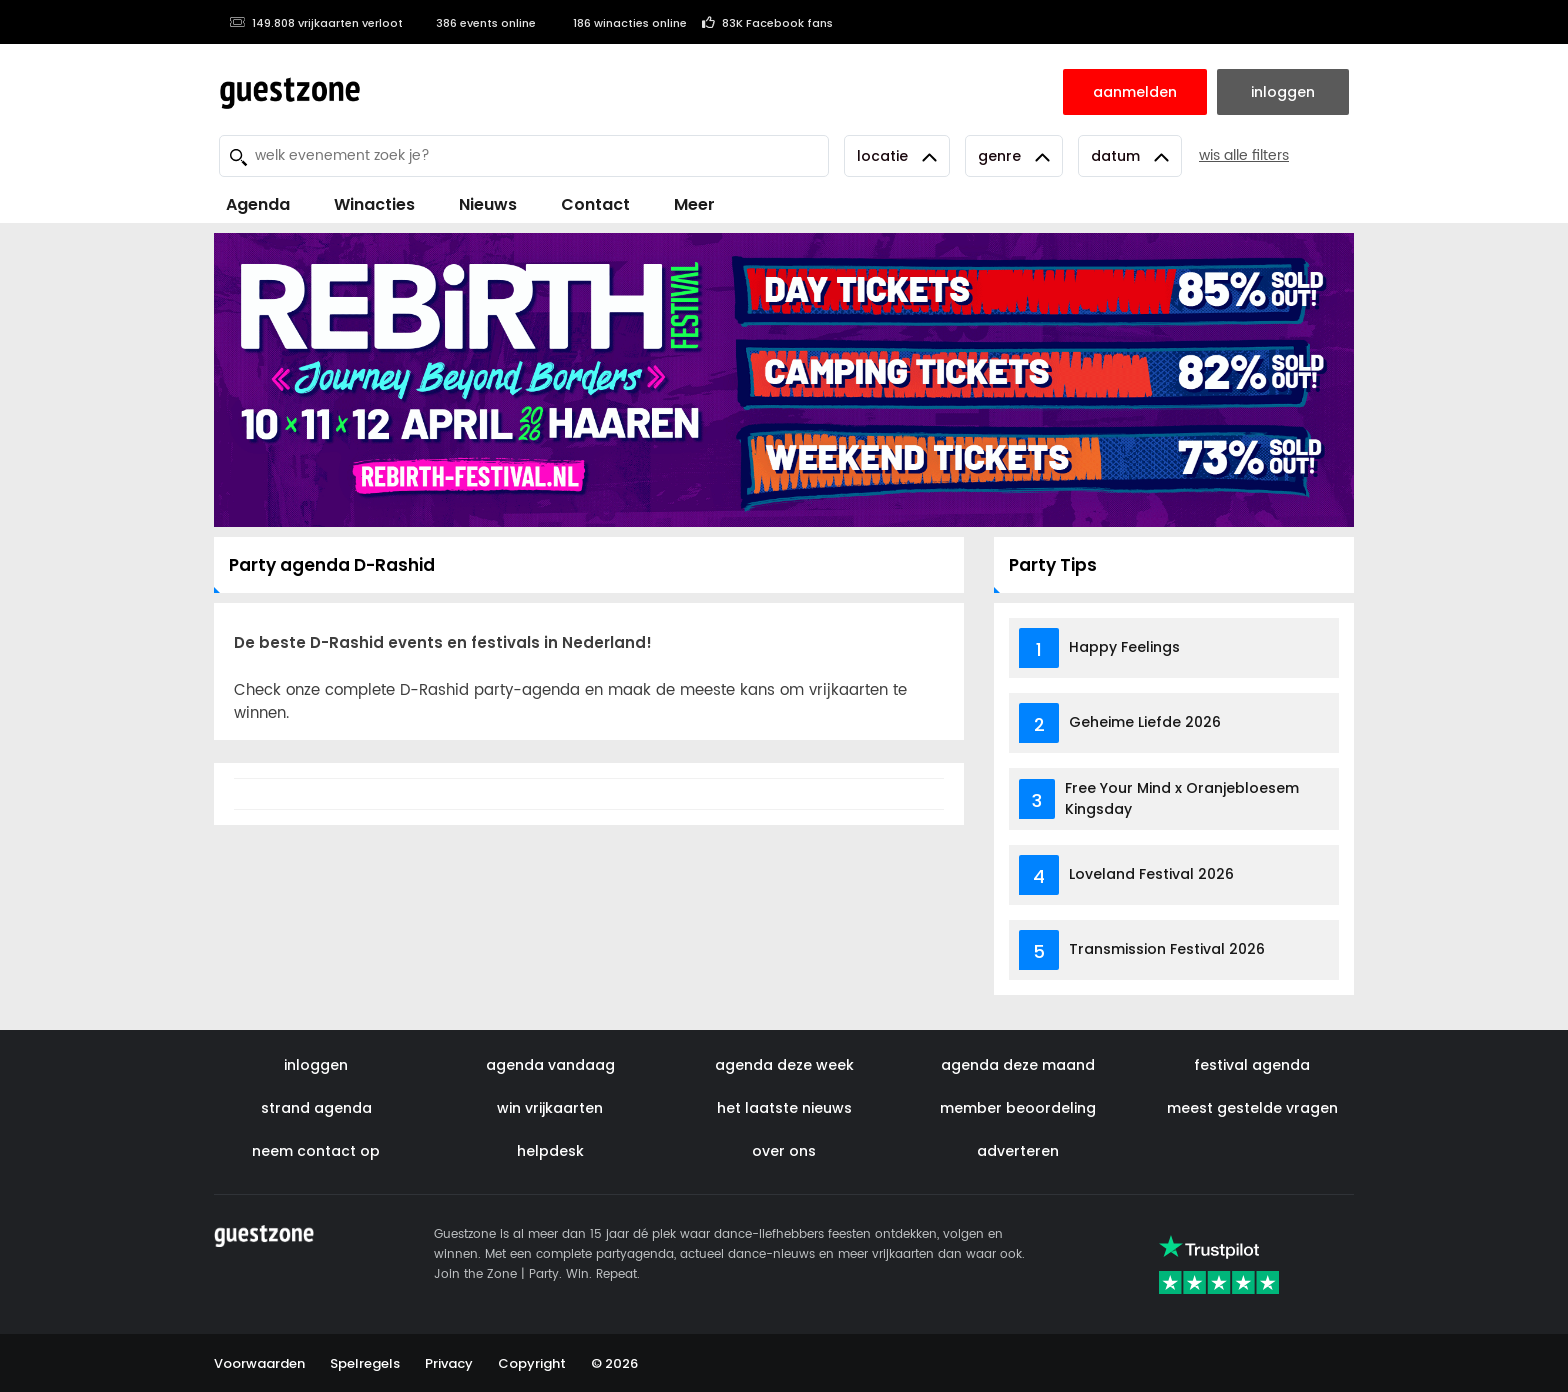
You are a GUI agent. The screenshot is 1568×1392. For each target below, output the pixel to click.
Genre (1014, 156)
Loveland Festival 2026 (1151, 874)
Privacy (449, 1363)
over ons (784, 1151)
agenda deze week (784, 1065)
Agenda (258, 204)
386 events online (477, 23)
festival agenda (1252, 1065)
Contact (595, 204)
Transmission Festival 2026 (1167, 949)
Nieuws (488, 204)
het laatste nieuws (784, 1108)
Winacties (374, 204)
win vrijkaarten (550, 1108)
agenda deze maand (1018, 1065)
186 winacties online (619, 23)
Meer (694, 204)
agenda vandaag (550, 1065)
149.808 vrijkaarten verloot (316, 23)
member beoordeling (1018, 1108)
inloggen (316, 1065)
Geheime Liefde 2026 (1145, 722)
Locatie (897, 156)
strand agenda (316, 1108)
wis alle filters (1244, 155)
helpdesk (550, 1151)
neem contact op (316, 1151)
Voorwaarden (259, 1363)
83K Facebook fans (767, 23)
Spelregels (365, 1363)
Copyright (532, 1363)
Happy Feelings (1124, 647)
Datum (1130, 156)
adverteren (1018, 1151)
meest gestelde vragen (1252, 1108)
